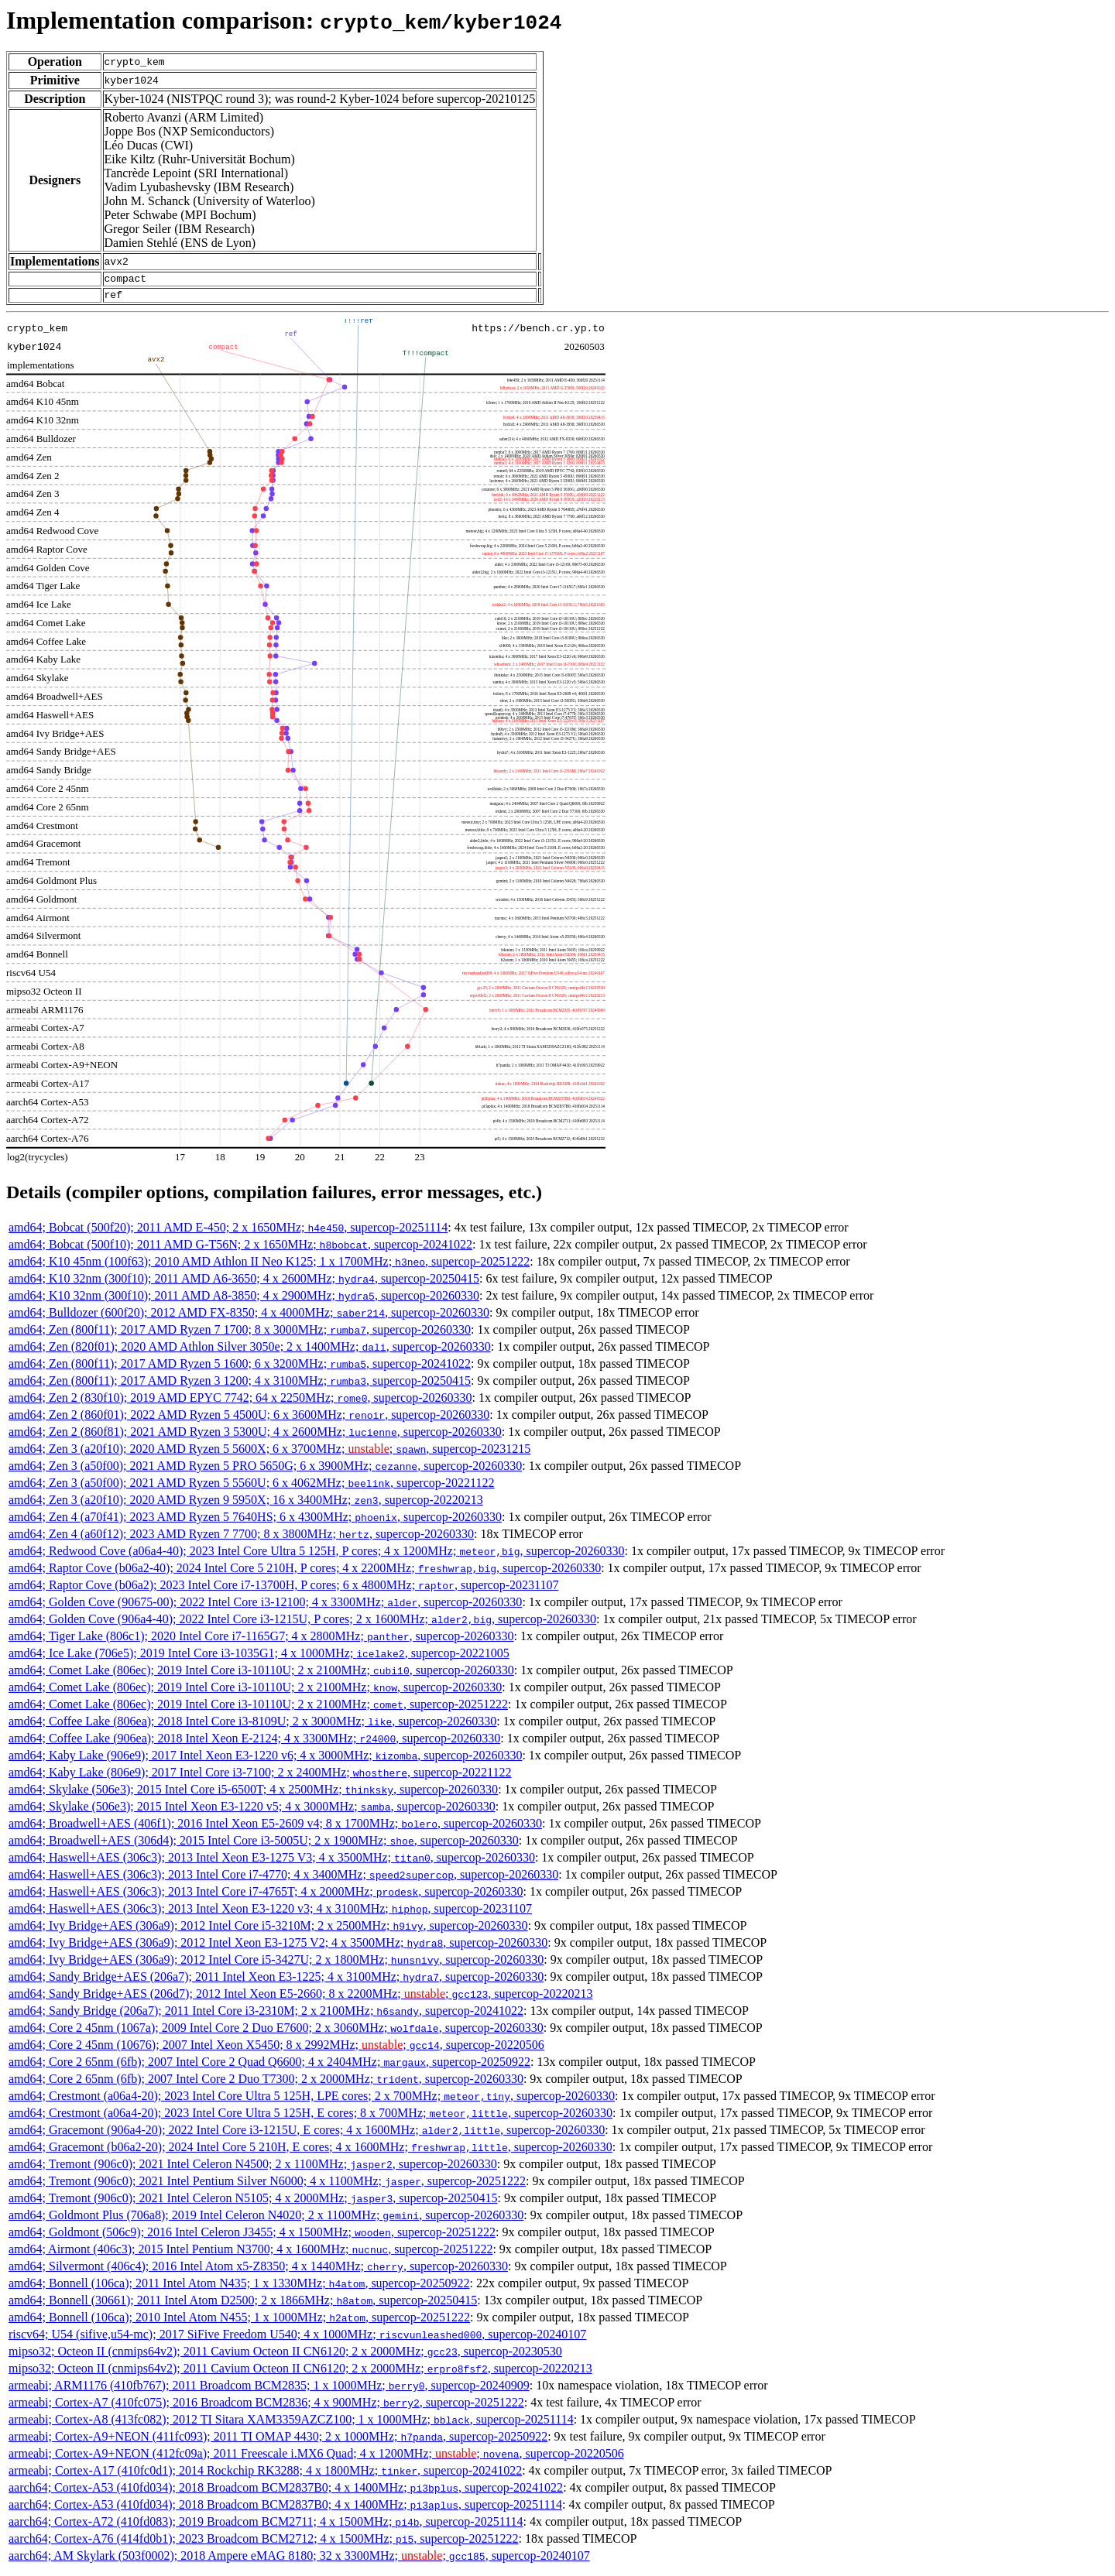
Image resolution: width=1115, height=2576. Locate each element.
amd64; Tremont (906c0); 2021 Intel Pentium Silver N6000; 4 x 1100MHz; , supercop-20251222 (267, 2185)
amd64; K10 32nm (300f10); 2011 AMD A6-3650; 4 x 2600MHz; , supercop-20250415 (244, 1283)
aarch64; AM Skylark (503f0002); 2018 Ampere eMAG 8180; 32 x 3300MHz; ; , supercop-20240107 (299, 2560)
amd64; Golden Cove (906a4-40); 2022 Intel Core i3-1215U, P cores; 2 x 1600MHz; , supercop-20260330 (302, 1623)
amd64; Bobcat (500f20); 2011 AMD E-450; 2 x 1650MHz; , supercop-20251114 (228, 1231)
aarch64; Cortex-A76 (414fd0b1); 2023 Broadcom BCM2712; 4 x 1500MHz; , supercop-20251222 (263, 2543)
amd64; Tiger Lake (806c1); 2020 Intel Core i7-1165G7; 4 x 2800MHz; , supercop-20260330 (261, 1640)
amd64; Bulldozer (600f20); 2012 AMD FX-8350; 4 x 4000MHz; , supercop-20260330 (249, 1317)
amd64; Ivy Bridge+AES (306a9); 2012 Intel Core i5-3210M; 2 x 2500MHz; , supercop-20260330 (268, 1930)
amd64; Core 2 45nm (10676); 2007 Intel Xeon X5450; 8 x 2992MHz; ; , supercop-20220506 (276, 2049)
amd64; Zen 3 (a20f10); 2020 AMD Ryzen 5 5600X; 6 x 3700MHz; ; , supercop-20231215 (269, 1453)
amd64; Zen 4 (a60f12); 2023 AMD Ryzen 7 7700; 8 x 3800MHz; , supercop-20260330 (241, 1538)
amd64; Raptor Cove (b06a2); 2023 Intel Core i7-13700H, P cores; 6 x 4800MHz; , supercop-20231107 (283, 1589)
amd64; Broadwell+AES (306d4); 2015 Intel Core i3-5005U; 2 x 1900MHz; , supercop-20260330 (264, 1845)
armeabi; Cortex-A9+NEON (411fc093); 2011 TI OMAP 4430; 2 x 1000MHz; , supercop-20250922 (278, 2441)
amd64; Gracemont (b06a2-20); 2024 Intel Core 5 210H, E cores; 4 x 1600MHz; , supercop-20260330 (310, 2151)
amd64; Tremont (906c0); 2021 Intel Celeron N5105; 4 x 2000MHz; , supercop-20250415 (253, 2202)
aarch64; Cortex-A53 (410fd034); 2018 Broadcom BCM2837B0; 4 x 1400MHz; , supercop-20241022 (286, 2492)
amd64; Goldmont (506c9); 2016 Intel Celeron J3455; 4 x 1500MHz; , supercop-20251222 (252, 2236)
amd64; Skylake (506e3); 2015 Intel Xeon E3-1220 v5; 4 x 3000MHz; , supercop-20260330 (252, 1810)
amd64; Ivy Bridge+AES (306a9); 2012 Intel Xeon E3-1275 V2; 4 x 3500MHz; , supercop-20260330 (278, 1947)
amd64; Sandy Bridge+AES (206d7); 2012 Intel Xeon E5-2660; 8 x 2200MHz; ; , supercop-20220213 (300, 1998)
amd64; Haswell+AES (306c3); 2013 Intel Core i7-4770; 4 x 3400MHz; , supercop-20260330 (283, 1879)
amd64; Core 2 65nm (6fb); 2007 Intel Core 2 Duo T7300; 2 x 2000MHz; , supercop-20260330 (266, 2083)
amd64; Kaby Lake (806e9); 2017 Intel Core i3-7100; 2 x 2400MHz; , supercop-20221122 (260, 1776)
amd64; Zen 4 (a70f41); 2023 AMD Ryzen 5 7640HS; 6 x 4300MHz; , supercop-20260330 (255, 1521)
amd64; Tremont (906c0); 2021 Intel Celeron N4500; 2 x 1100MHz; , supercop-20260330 (253, 2168)
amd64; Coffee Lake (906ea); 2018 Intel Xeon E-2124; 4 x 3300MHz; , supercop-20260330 (254, 1742)
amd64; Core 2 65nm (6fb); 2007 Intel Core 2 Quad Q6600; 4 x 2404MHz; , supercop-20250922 (269, 2066)
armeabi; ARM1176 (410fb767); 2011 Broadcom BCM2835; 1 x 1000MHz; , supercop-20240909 (269, 2389)
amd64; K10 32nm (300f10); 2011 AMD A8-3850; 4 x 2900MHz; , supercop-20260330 (244, 1300)
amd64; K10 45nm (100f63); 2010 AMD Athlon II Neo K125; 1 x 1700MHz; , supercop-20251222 (269, 1266)
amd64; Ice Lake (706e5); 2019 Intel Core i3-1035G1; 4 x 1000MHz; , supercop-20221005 (259, 1657)
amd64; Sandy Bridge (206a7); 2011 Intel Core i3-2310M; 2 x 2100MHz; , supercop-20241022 (266, 2015)
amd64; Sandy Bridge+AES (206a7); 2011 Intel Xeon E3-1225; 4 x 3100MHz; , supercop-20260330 (276, 1981)
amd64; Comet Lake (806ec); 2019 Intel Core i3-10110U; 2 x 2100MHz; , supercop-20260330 (261, 1674)
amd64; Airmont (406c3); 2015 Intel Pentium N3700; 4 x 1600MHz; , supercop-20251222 (250, 2253)
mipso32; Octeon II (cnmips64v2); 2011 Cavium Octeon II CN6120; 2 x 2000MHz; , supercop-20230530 (285, 2355)
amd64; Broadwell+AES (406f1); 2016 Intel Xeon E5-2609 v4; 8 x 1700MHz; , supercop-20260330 (275, 1827)
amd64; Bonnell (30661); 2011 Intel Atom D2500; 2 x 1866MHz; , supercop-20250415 (243, 2304)
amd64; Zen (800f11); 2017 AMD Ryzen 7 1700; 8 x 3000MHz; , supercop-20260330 (240, 1334)
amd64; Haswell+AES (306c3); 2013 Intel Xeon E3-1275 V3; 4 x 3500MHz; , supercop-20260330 (272, 1862)
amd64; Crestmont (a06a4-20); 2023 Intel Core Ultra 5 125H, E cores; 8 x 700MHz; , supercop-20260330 (310, 2117)
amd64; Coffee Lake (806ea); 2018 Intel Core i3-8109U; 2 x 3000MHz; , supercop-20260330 (252, 1725)
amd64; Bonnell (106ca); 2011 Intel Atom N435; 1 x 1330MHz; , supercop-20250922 (239, 2287)
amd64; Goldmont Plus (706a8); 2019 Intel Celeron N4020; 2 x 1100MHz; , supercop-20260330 (266, 2219)
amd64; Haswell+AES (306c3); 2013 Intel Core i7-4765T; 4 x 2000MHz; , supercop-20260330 (266, 1896)
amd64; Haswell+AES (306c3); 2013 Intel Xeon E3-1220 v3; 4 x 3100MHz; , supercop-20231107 (270, 1913)
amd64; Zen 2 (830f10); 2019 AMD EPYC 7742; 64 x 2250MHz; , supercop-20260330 (240, 1402)
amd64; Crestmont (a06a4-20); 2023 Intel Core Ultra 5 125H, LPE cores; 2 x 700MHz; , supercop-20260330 (312, 2100)
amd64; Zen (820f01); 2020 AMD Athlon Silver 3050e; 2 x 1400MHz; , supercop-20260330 (250, 1351)
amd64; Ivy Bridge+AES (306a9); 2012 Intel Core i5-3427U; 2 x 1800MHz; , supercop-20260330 (276, 1964)
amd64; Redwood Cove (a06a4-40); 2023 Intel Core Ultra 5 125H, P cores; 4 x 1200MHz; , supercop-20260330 (317, 1555)
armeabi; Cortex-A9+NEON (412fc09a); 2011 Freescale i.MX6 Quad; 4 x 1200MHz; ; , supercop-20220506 (316, 2458)
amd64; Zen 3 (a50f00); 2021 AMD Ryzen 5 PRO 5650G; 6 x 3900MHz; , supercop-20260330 (265, 1470)
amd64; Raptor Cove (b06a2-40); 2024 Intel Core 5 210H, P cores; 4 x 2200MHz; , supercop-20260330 (305, 1572)
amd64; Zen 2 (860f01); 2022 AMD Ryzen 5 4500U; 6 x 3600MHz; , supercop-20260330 (249, 1419)
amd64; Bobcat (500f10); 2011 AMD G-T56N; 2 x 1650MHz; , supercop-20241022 (240, 1248)
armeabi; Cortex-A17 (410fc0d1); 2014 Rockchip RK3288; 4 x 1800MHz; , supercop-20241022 (265, 2475)
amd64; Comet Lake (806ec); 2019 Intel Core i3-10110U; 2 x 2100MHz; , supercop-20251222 (258, 1708)
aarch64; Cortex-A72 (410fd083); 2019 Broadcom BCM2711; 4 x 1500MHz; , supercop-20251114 (266, 2526)
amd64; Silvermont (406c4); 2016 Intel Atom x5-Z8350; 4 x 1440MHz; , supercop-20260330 (258, 2270)
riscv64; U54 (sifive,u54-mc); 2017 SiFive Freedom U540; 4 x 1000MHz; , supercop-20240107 (297, 2338)
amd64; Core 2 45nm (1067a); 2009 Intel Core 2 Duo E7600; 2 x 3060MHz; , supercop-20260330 (276, 2032)
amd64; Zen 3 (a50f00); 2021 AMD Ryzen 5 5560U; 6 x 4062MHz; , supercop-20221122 (252, 1487)
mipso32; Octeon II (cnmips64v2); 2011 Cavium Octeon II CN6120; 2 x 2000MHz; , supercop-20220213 (300, 2372)
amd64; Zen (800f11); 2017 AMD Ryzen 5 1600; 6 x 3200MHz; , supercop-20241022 (240, 1368)
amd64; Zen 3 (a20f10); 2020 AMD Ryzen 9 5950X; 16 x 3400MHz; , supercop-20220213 (246, 1504)
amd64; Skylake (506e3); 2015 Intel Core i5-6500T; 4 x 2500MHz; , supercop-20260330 (253, 1793)
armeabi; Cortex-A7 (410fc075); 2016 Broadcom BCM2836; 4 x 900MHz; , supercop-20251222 (266, 2406)
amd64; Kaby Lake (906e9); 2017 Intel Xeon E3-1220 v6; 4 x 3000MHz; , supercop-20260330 (265, 1759)
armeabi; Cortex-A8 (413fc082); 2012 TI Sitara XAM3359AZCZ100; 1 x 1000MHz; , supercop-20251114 (291, 2423)
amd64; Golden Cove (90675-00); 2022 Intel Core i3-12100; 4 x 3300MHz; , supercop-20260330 (265, 1606)
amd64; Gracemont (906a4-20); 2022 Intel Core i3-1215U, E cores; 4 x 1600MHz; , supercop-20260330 (307, 2134)
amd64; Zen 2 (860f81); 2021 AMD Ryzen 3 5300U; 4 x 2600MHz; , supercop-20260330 (255, 1436)
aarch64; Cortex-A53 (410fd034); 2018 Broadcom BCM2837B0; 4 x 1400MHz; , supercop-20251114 (285, 2509)
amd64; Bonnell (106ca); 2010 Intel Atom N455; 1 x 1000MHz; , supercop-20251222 (239, 2321)
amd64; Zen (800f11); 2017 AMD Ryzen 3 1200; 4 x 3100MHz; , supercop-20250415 (240, 1385)
